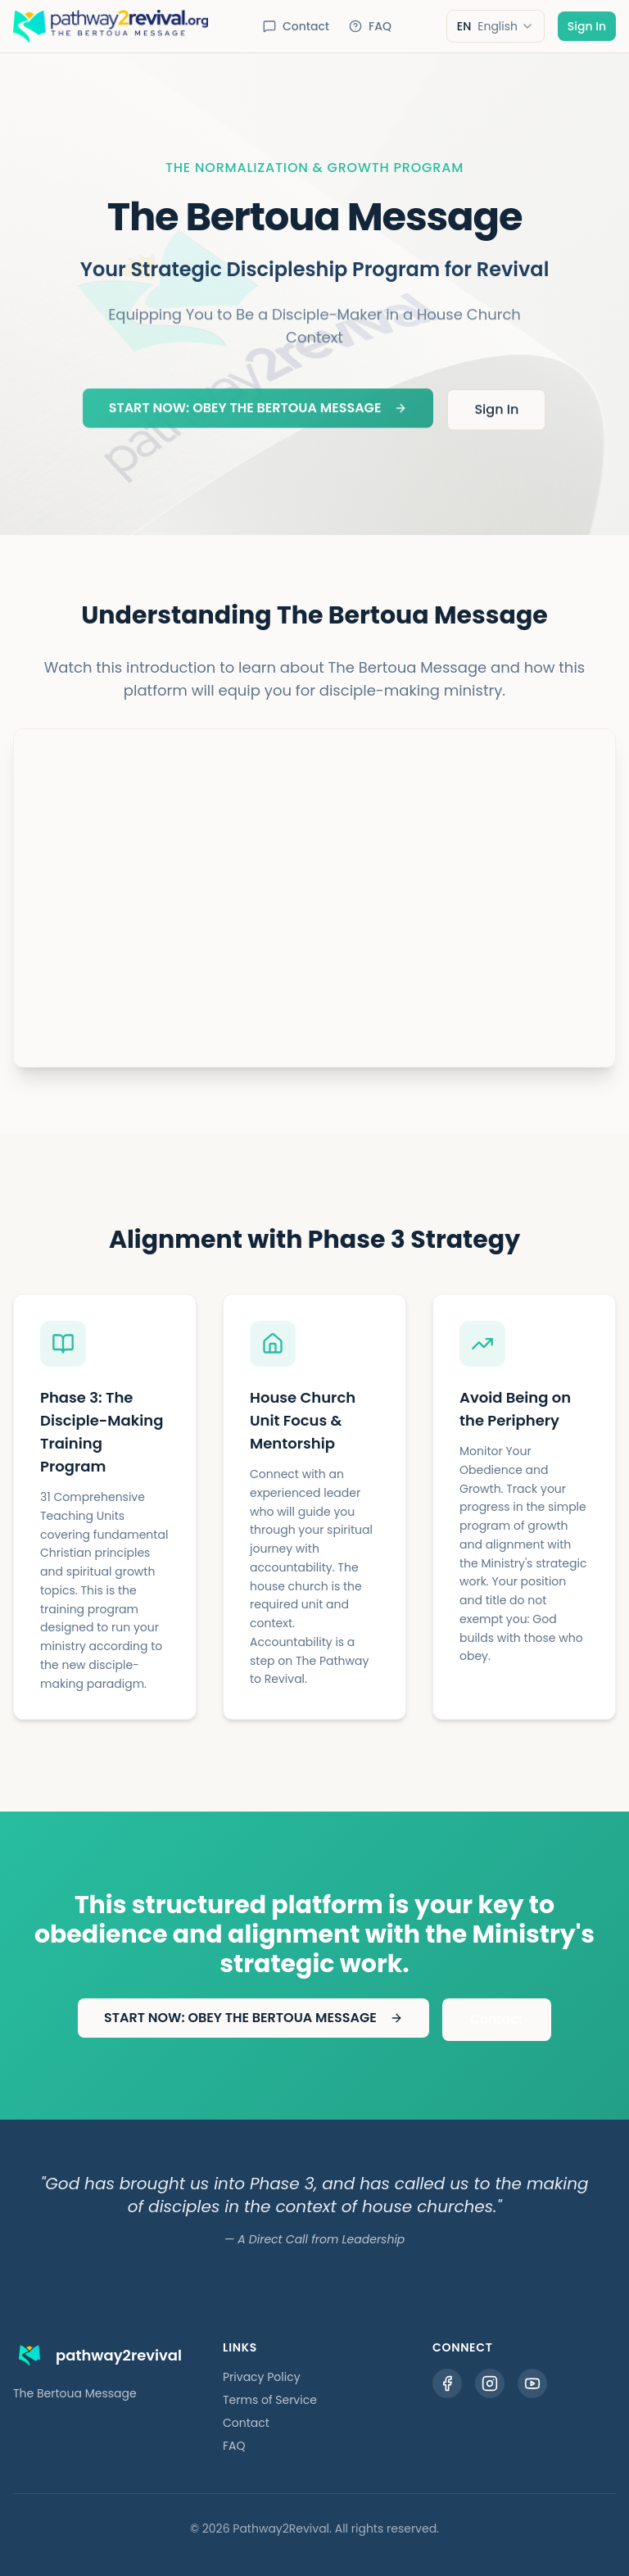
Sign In (587, 26)
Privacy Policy (262, 2377)
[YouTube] (532, 2383)
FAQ (370, 26)
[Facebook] (447, 2383)
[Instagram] (490, 2383)
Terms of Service (270, 2400)
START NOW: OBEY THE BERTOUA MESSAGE (258, 410)
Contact (296, 26)
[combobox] (495, 26)
